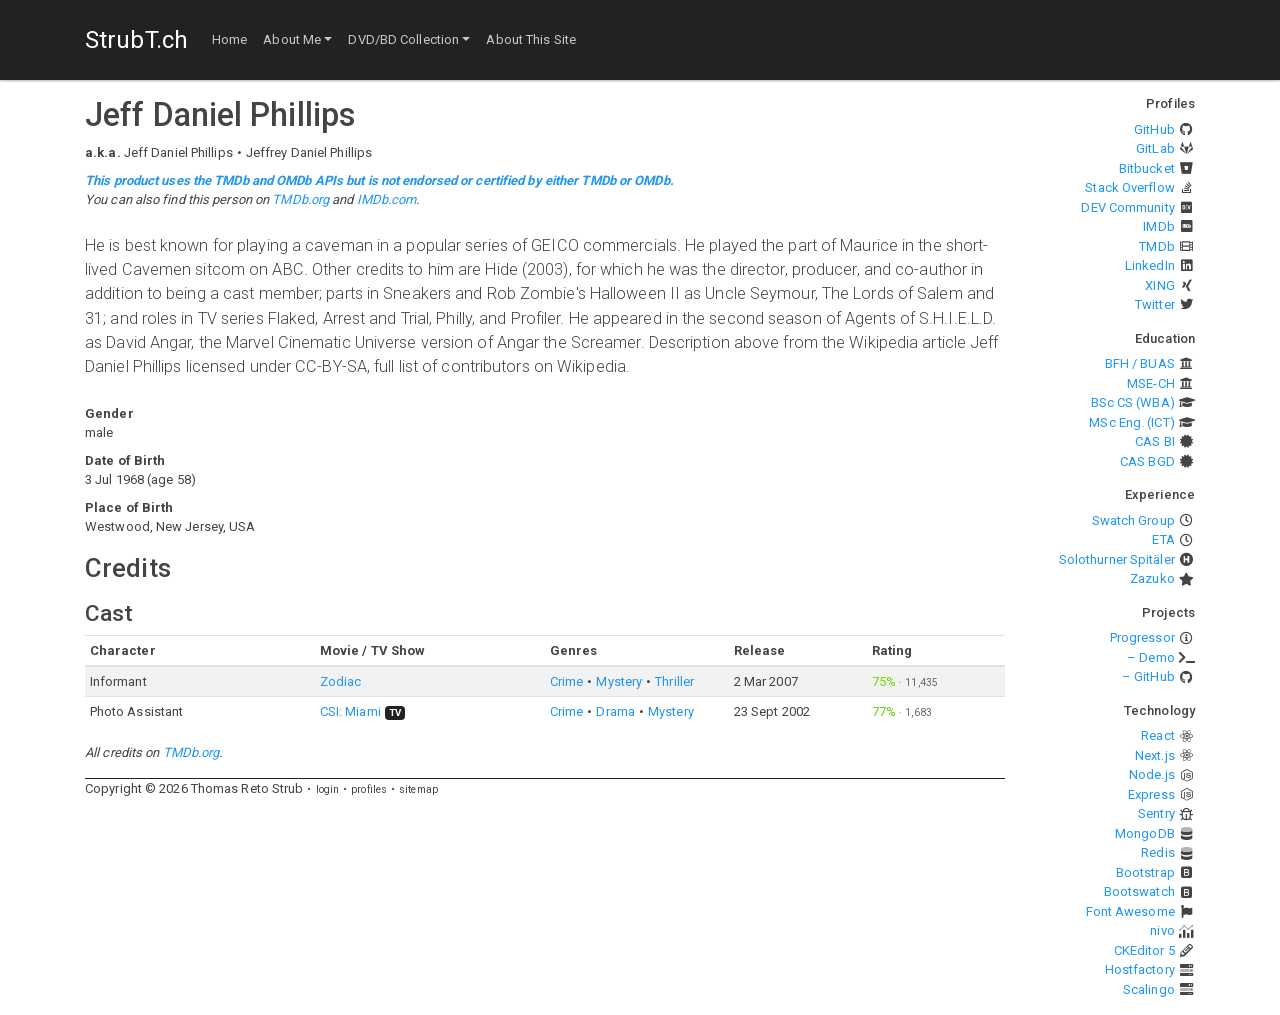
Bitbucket (1147, 168)
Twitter (1155, 304)
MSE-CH (1151, 383)
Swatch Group (1133, 520)
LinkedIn (1150, 265)
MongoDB (1145, 833)
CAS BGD (1147, 461)
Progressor (1142, 637)
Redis (1158, 852)
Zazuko (1152, 578)
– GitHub (1148, 676)
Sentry (1156, 813)
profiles (369, 789)
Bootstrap (1145, 872)
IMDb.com (387, 199)
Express (1151, 794)
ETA (1163, 539)
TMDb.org (300, 199)
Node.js (1152, 774)
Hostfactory (1140, 969)
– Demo (1151, 657)
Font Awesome (1130, 911)
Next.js (1155, 755)
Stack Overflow (1129, 187)
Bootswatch (1139, 891)
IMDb (1158, 226)
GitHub (1154, 129)
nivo (1162, 930)
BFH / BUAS (1140, 363)
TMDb (1156, 246)
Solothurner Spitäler (1117, 559)
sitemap (418, 789)
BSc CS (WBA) (1133, 402)
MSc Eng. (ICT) (1131, 422)
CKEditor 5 (1144, 950)
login (328, 789)
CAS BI (1155, 441)
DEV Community (1127, 207)
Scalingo (1149, 989)
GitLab (1155, 148)
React (1158, 735)
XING (1159, 285)
